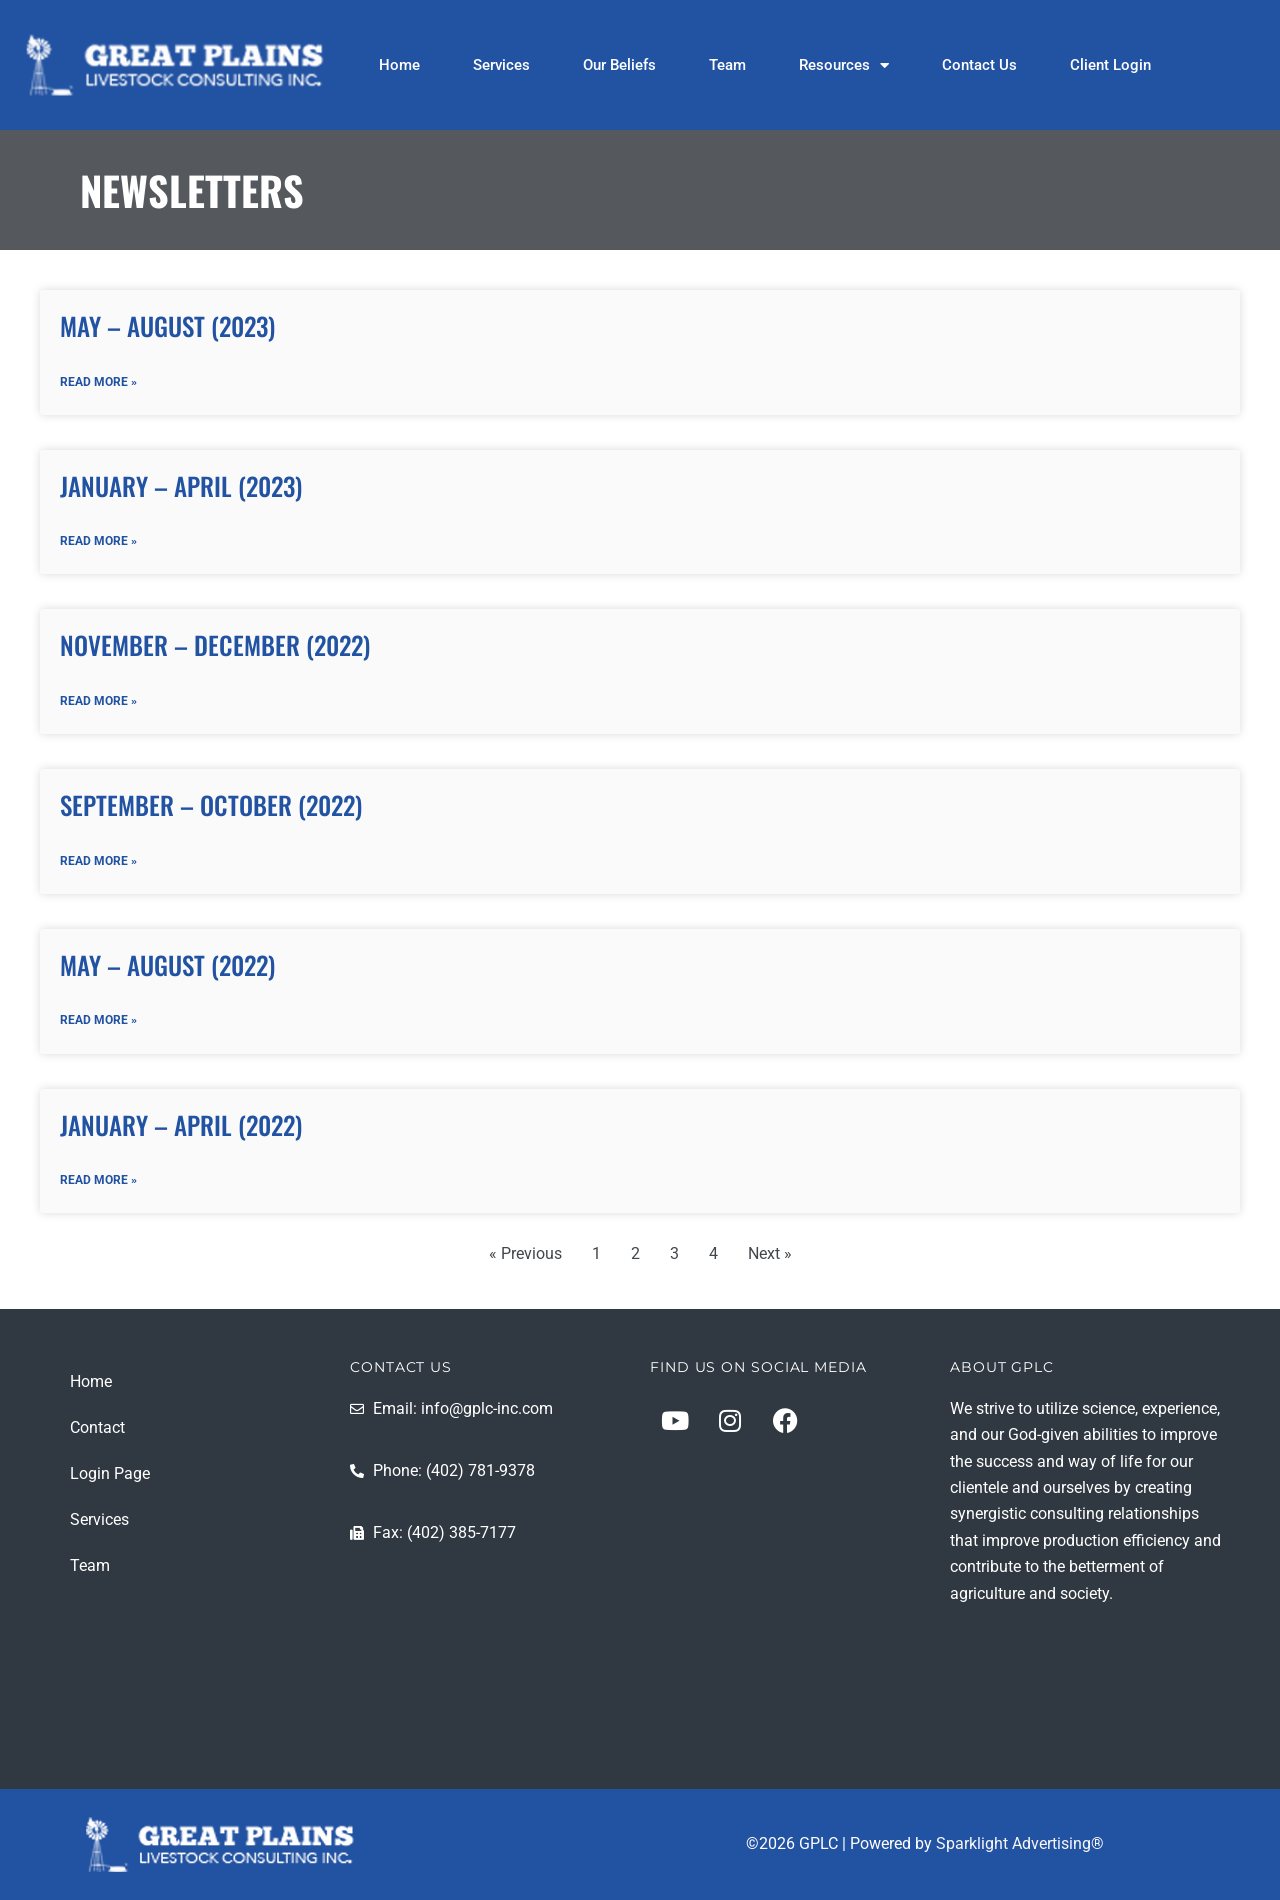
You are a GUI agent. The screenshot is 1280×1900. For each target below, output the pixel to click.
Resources (844, 65)
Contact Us (979, 65)
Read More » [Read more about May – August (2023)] (98, 382)
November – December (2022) (215, 645)
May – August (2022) (167, 965)
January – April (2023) (181, 485)
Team (727, 65)
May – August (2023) (167, 325)
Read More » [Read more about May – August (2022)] (98, 1021)
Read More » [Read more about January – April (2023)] (98, 541)
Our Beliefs (619, 65)
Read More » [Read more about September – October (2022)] (98, 861)
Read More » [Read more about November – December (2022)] (98, 701)
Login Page (110, 1473)
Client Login (1110, 65)
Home (399, 65)
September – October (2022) (211, 805)
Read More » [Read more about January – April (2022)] (98, 1181)
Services (501, 65)
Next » (770, 1254)
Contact (97, 1427)
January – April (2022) (181, 1124)
